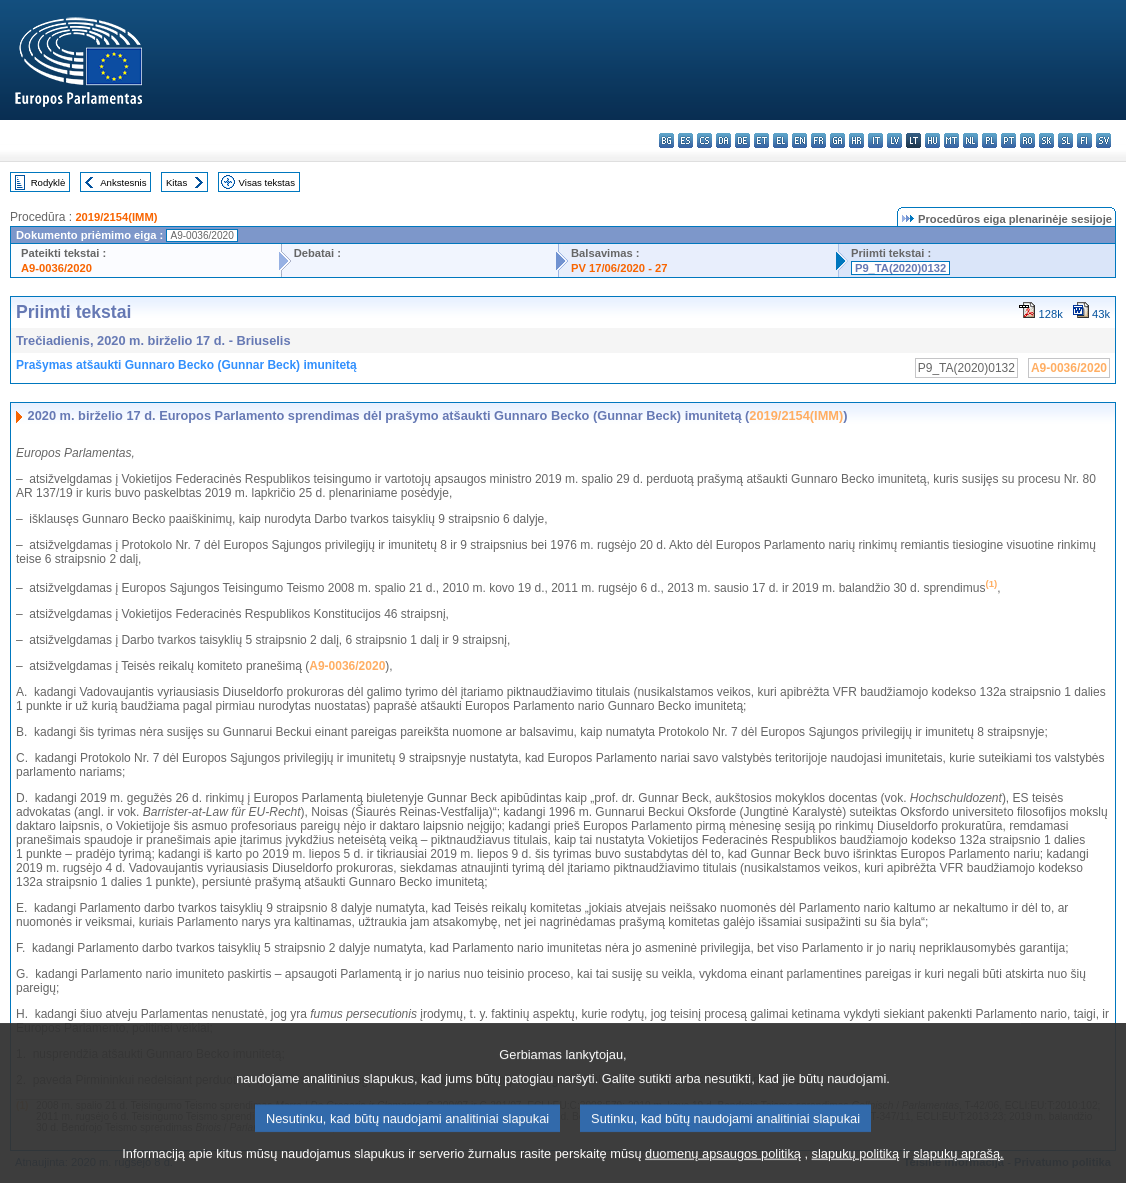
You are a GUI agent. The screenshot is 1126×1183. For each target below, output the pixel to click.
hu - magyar (932, 140)
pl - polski (989, 140)
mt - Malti (951, 140)
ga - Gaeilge (837, 140)
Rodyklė (48, 182)
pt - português (1008, 140)
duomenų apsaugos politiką (723, 1168)
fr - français (818, 140)
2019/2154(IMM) (116, 217)
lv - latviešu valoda (894, 140)
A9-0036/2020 (56, 268)
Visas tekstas (267, 182)
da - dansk (723, 140)
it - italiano (875, 140)
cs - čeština (704, 140)
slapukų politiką (856, 1168)
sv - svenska (1103, 140)
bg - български (666, 140)
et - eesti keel (761, 140)
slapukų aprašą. (958, 1168)
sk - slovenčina (1046, 140)
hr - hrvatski (856, 140)
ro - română (1027, 140)
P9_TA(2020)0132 (900, 268)
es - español (685, 140)
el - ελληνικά (780, 140)
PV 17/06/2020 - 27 (619, 268)
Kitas (176, 182)
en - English (799, 140)
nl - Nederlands (970, 140)
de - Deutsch (742, 140)
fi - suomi (1084, 140)
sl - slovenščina (1065, 140)
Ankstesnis (123, 182)
